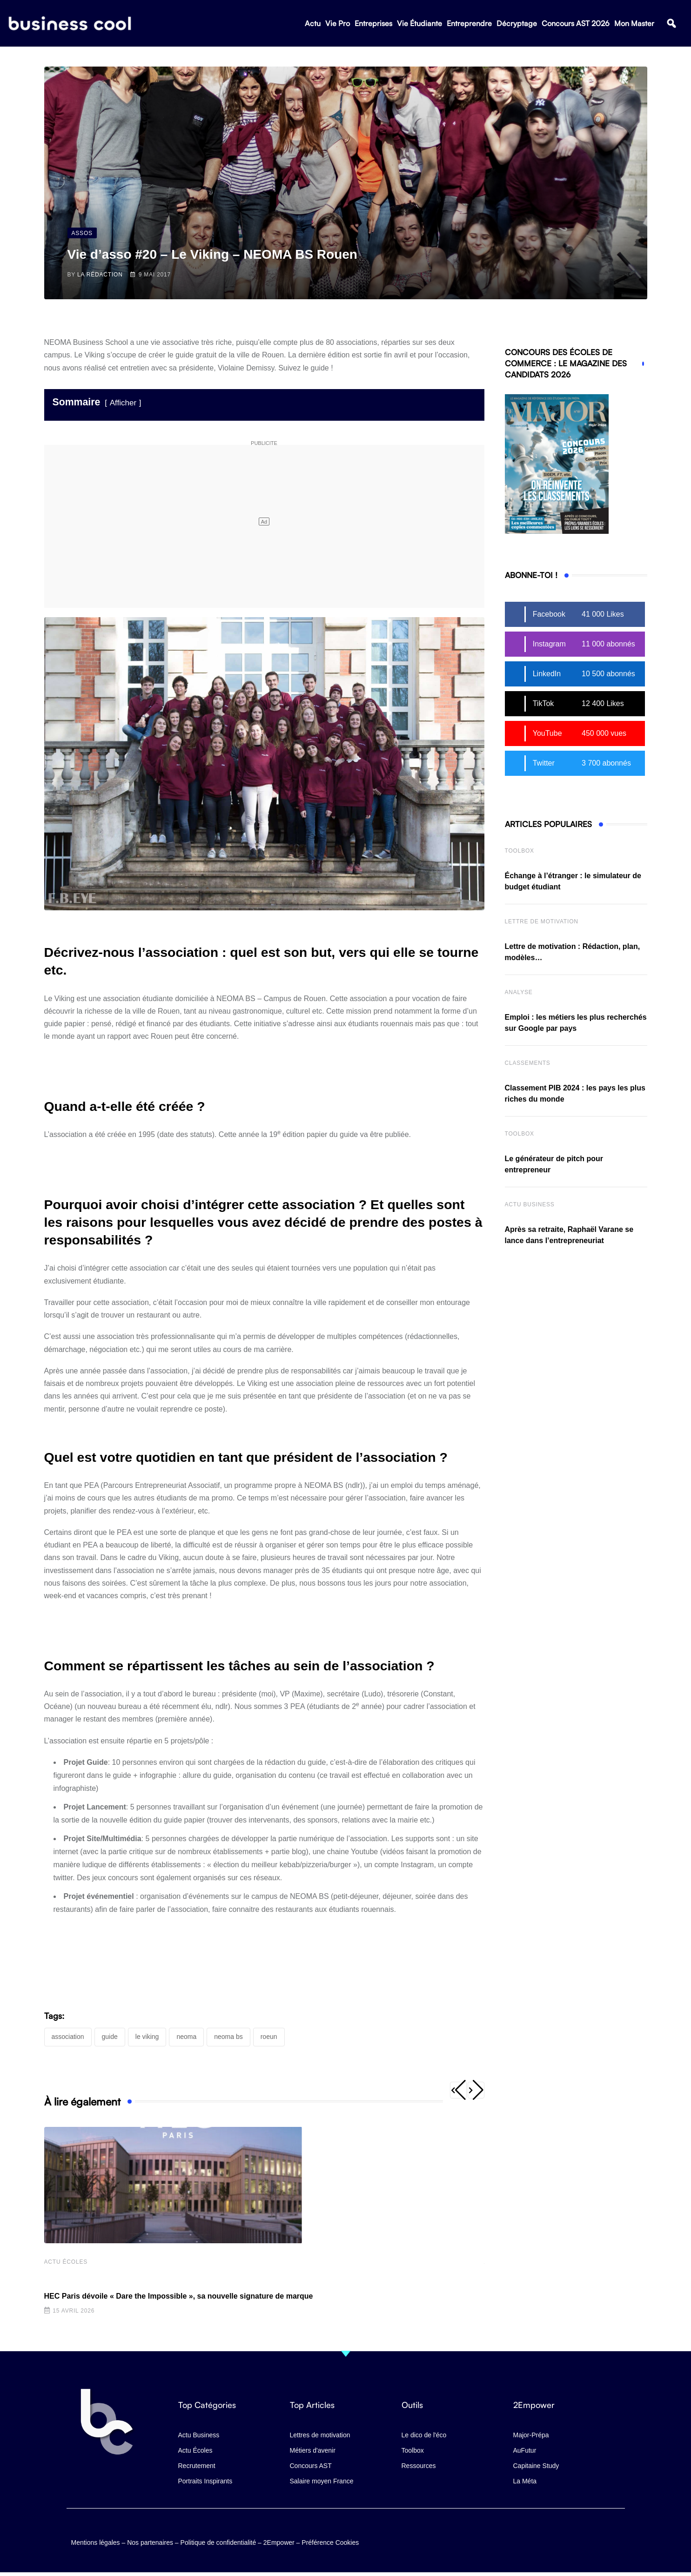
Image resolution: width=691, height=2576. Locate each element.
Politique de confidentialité (218, 2541)
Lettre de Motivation (541, 921)
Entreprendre (469, 23)
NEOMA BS (228, 2036)
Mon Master (634, 23)
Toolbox (519, 850)
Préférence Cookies (330, 2541)
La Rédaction (100, 274)
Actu (313, 23)
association (68, 2036)
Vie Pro (337, 23)
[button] (671, 24)
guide (110, 2036)
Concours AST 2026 (576, 23)
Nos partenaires (150, 2541)
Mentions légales (95, 2541)
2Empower (279, 2541)
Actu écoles (66, 2263)
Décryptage (516, 23)
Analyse (519, 992)
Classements (527, 1063)
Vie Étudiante (419, 23)
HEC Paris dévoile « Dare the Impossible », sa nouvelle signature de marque (178, 2297)
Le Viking (147, 2036)
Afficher (123, 402)
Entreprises (373, 23)
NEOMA (186, 2036)
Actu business (530, 1204)
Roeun (269, 2036)
